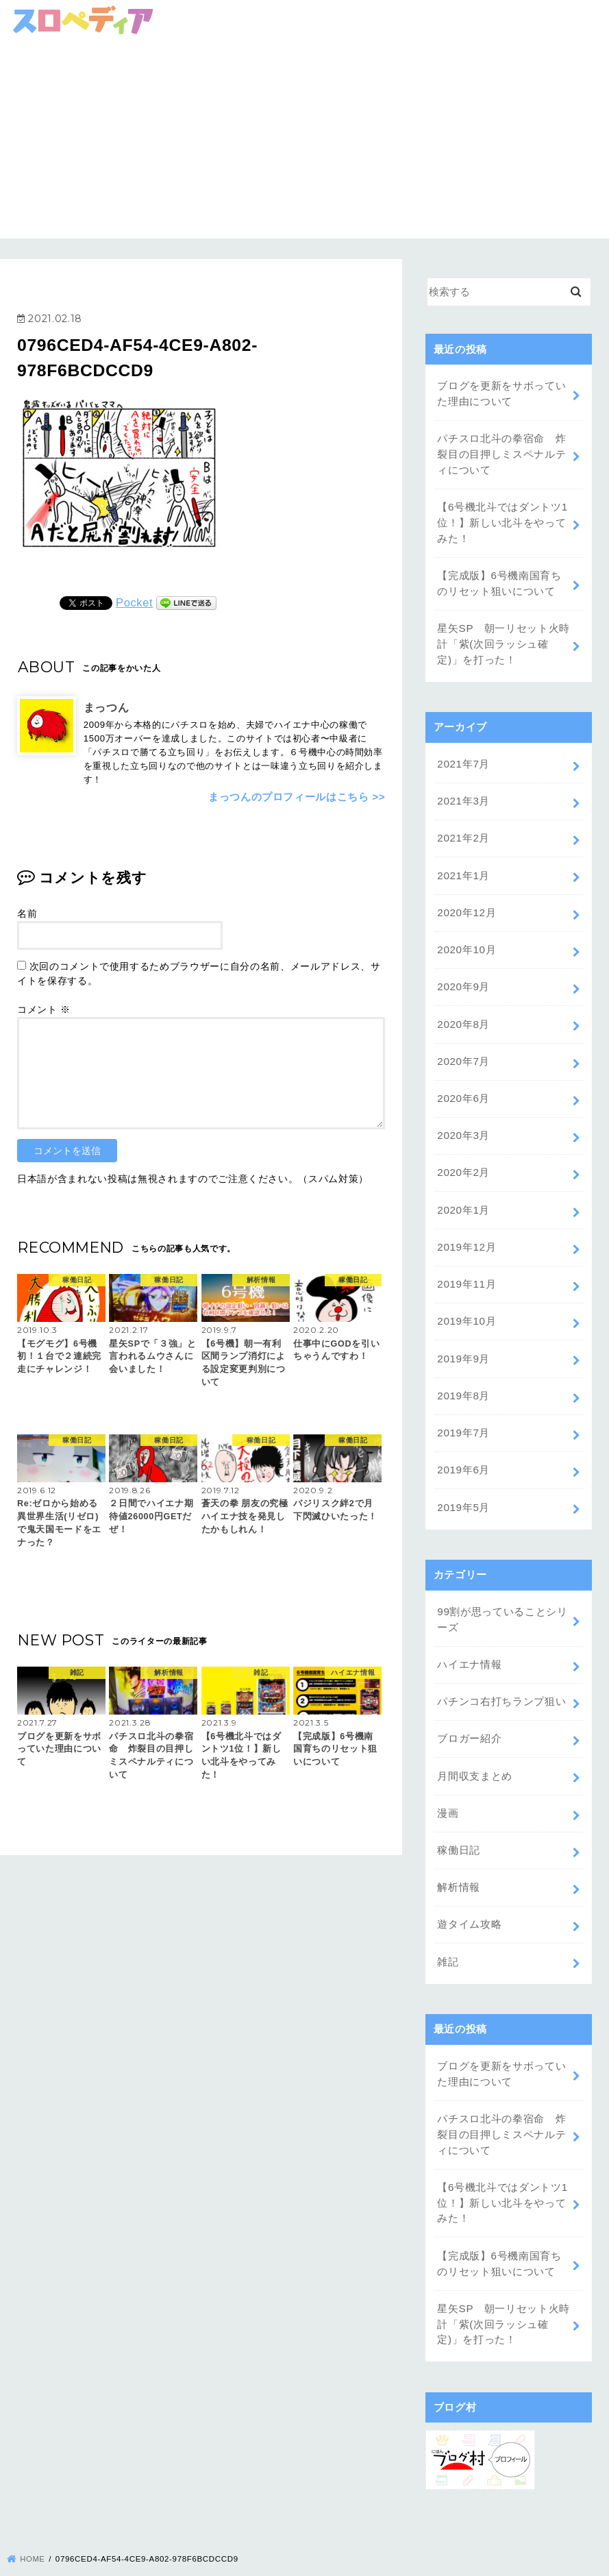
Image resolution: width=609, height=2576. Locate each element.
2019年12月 (466, 1227)
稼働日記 (458, 1816)
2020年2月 (463, 1154)
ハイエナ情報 (469, 1635)
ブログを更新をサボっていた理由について (501, 393)
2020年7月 (463, 1045)
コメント (44, 1008)
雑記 (447, 1925)
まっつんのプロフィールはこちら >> (296, 796)
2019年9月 (463, 1335)
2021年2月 (463, 828)
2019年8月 (463, 1371)
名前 (27, 912)
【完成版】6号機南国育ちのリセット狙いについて (499, 578)
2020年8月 (463, 1009)
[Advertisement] (304, 142)
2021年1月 (463, 864)
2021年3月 (463, 792)
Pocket (134, 602)
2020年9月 (463, 973)
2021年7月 (463, 755)
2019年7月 (463, 1408)
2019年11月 (466, 1263)
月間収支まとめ (474, 1744)
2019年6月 (463, 1444)
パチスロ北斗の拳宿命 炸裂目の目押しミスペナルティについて (501, 452)
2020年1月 (463, 1191)
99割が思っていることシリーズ (502, 1592)
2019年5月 (463, 1480)
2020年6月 (463, 1082)
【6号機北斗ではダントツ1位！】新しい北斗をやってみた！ (502, 518)
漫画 (447, 1780)
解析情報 (458, 1853)
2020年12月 (466, 901)
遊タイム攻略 (469, 1889)
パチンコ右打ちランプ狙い (501, 1672)
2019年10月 (466, 1299)
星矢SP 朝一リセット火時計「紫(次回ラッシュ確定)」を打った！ (503, 637)
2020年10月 (466, 936)
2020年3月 (463, 1118)
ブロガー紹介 (469, 1708)
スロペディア (295, 2560)
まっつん (106, 707)
